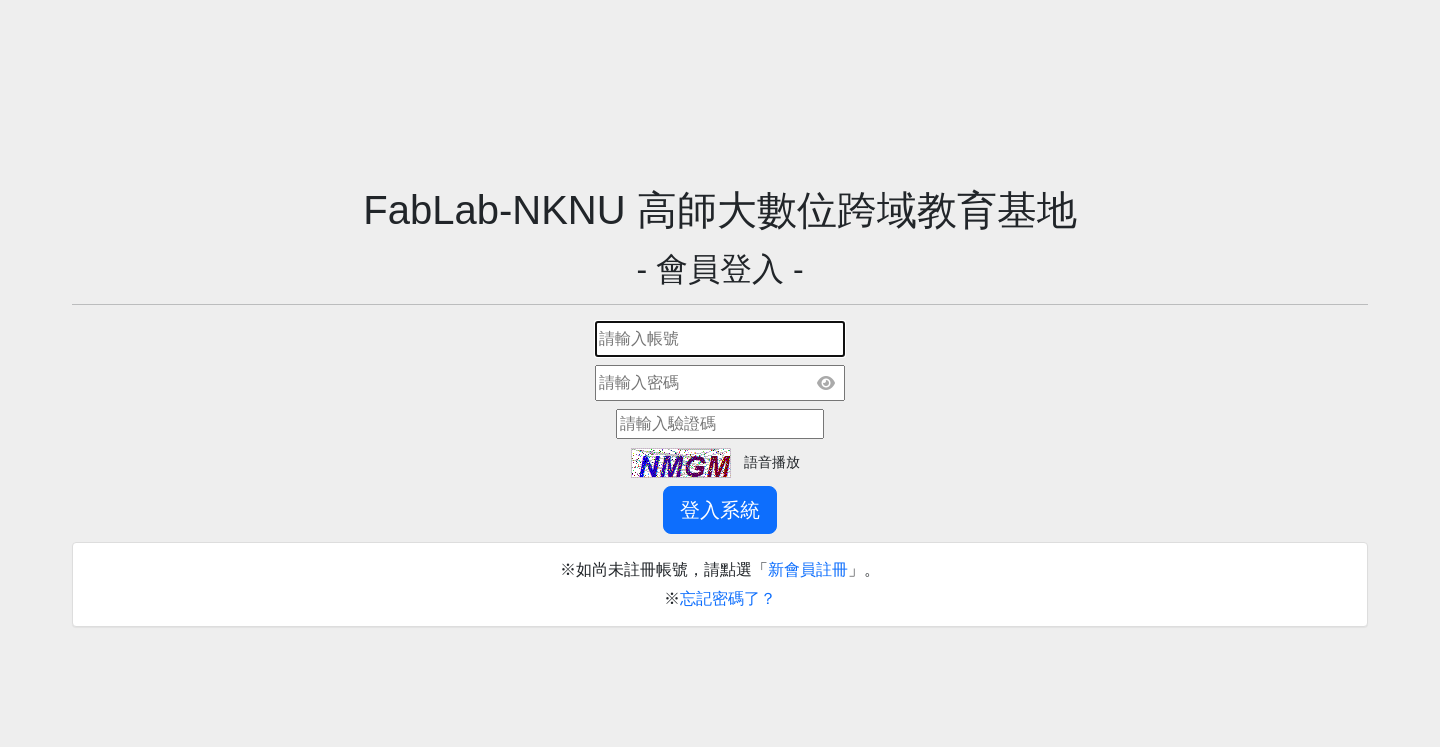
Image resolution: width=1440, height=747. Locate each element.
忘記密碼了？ (728, 598)
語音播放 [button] (772, 462)
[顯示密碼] (826, 383)
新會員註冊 (808, 569)
